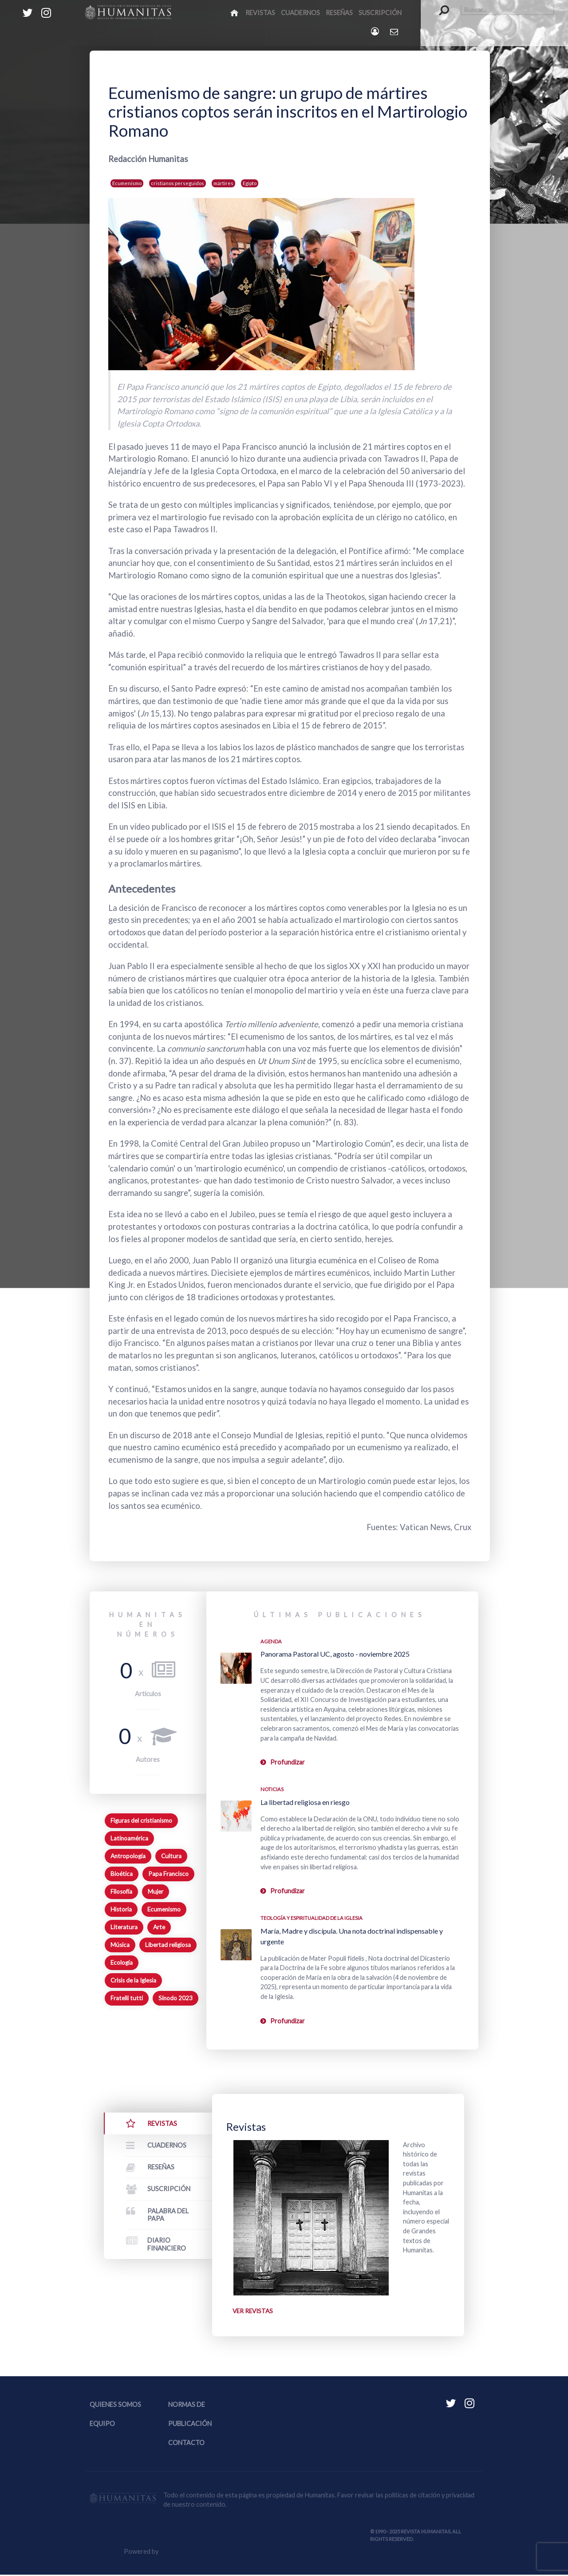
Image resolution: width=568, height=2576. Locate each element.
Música (120, 1944)
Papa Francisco (168, 1873)
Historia (121, 1909)
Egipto (249, 183)
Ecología (121, 1962)
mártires (223, 183)
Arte (159, 1927)
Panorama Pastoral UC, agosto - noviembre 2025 (335, 1654)
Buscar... (439, 4)
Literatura (124, 1927)
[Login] (375, 31)
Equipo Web (195, 2552)
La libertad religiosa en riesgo (305, 1802)
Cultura (171, 1856)
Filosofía (121, 1891)
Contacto (186, 2444)
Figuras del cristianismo (141, 1820)
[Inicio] (235, 12)
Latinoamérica (129, 1838)
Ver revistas (254, 2311)
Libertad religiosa (168, 1944)
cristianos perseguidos (177, 183)
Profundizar (287, 1762)
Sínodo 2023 (175, 1998)
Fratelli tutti (126, 1998)
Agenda (271, 1641)
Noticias (272, 1789)
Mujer (155, 1891)
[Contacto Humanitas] (395, 31)
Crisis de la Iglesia (133, 1980)
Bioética (121, 1873)
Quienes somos (115, 2405)
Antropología (128, 1856)
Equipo (102, 2425)
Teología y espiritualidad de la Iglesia (311, 1918)
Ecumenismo (127, 183)
